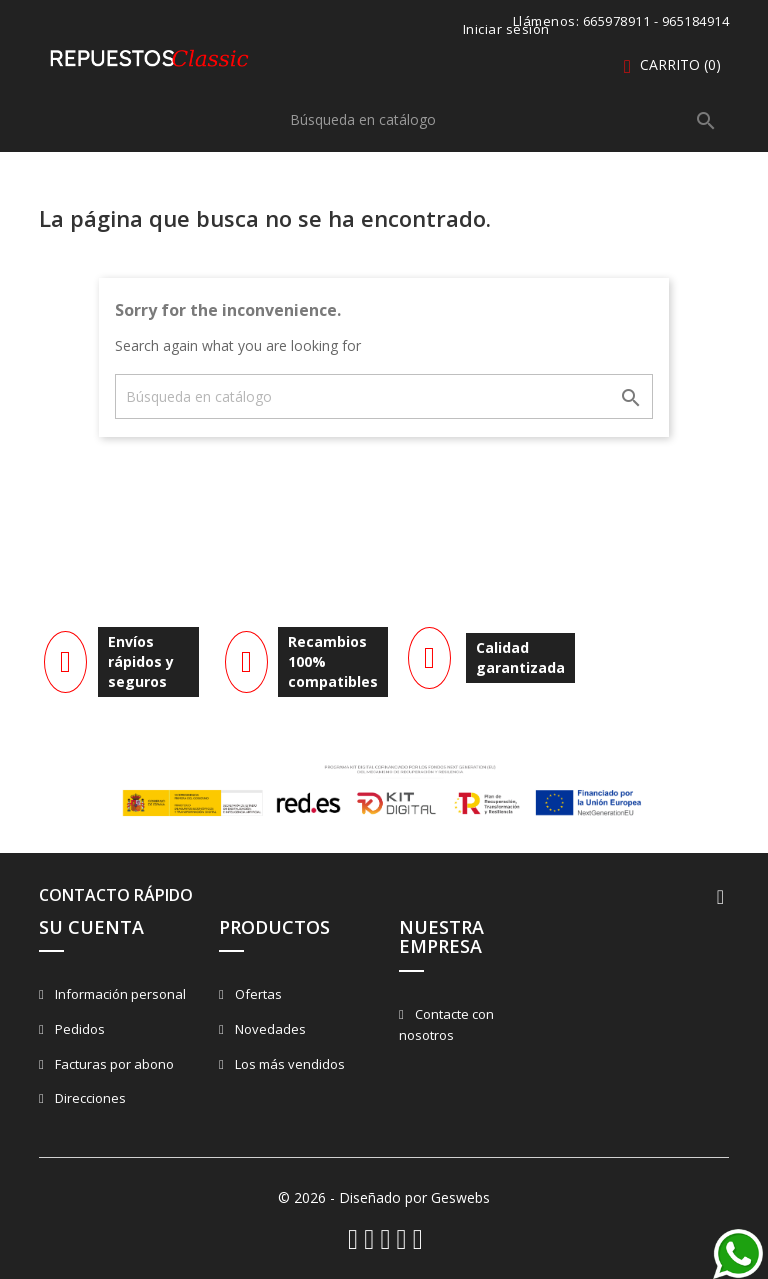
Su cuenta (91, 927)
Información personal (119, 994)
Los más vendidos (288, 1064)
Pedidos (78, 1029)
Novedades (269, 1029)
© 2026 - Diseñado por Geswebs (384, 1197)
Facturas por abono (113, 1064)
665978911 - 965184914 (656, 21)
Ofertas (257, 994)
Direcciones (89, 1098)
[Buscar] (504, 119)
